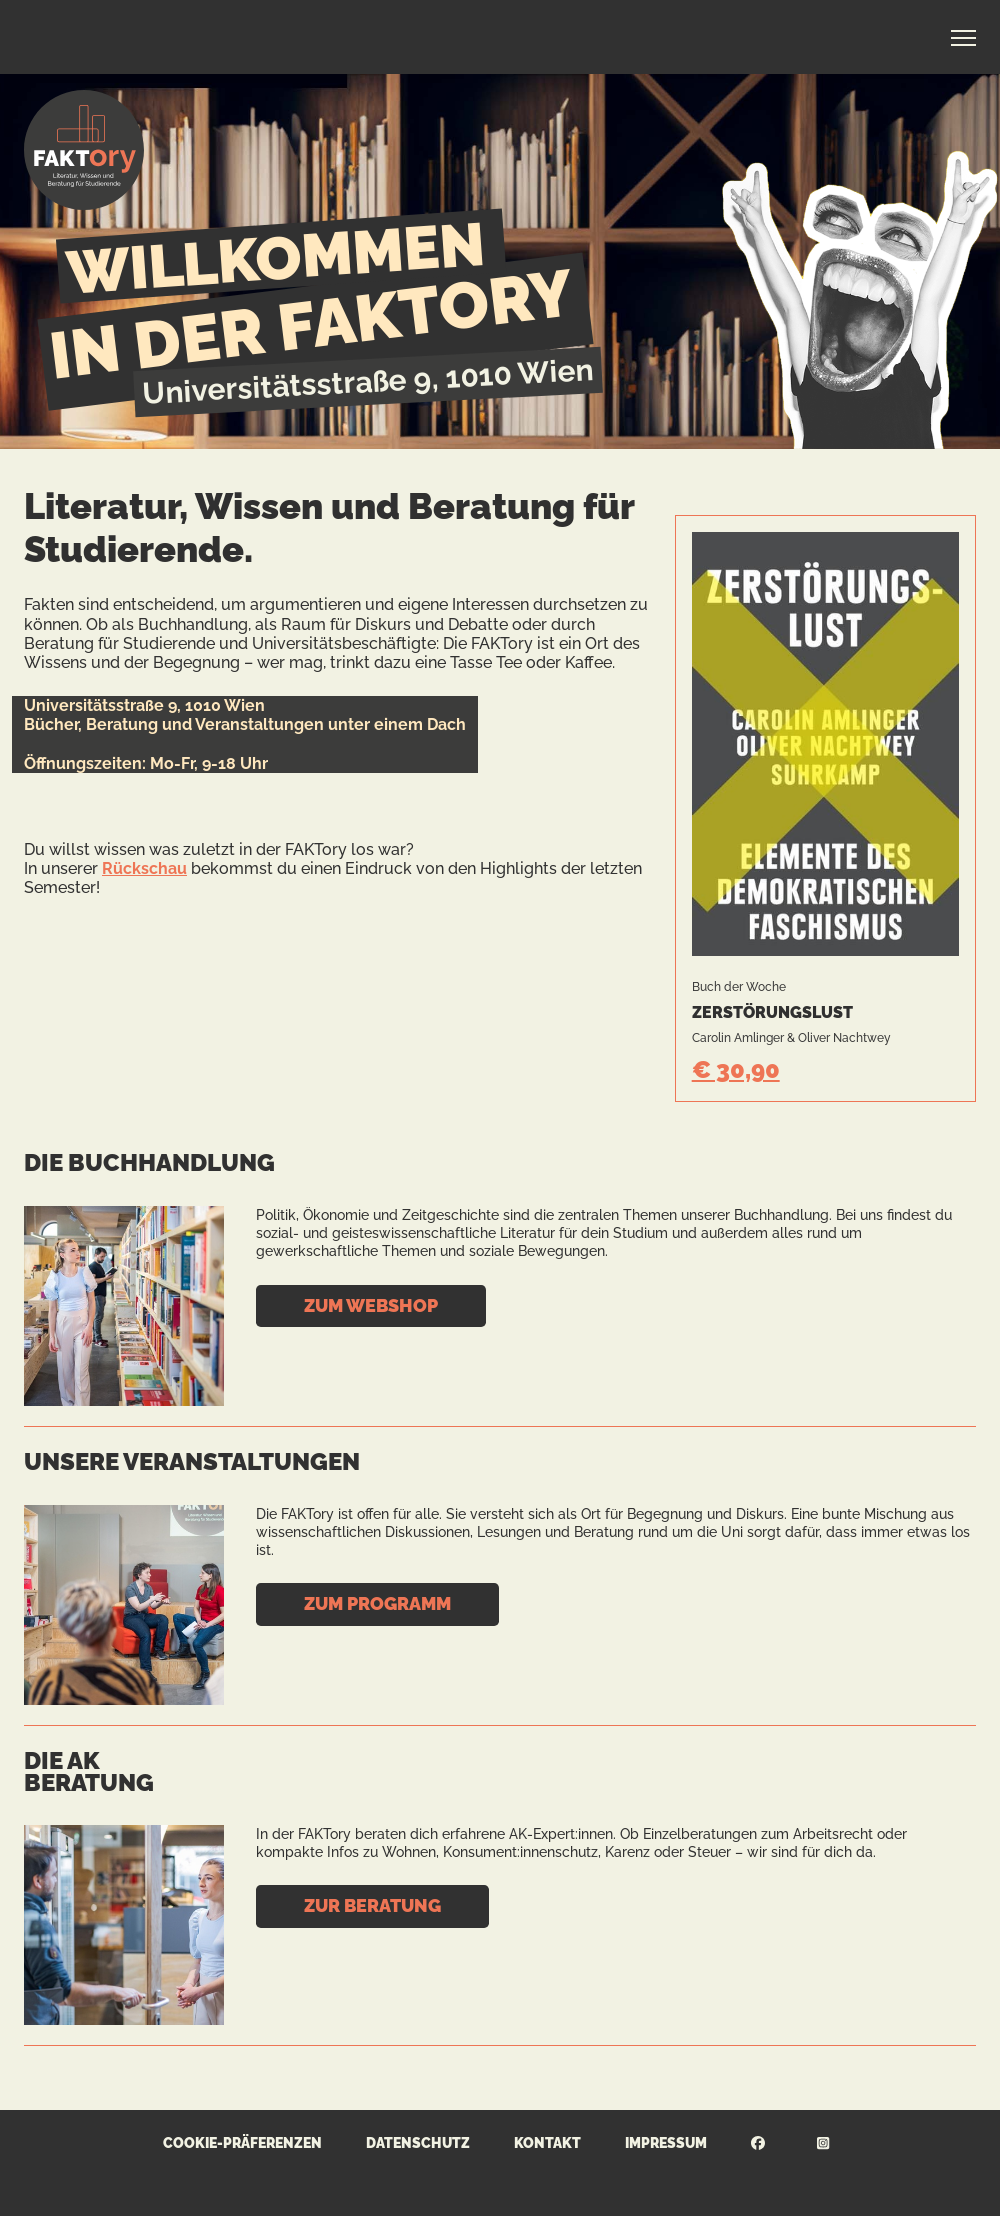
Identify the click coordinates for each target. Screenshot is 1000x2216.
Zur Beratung (372, 1905)
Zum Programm (377, 1603)
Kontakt (547, 2143)
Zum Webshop (371, 1305)
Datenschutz (418, 2143)
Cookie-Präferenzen (242, 2143)
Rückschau (144, 868)
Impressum (666, 2143)
